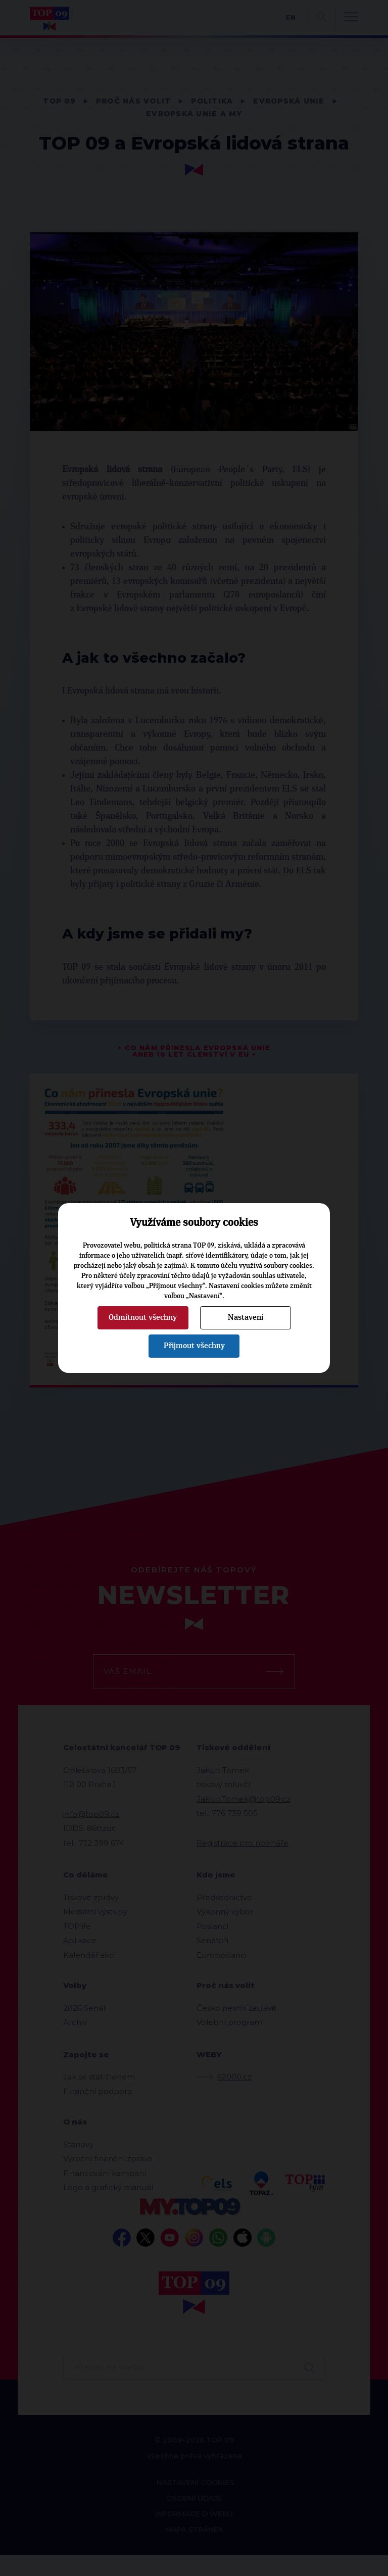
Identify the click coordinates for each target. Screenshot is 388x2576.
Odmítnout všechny (143, 1317)
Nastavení (245, 1317)
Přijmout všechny (194, 1346)
